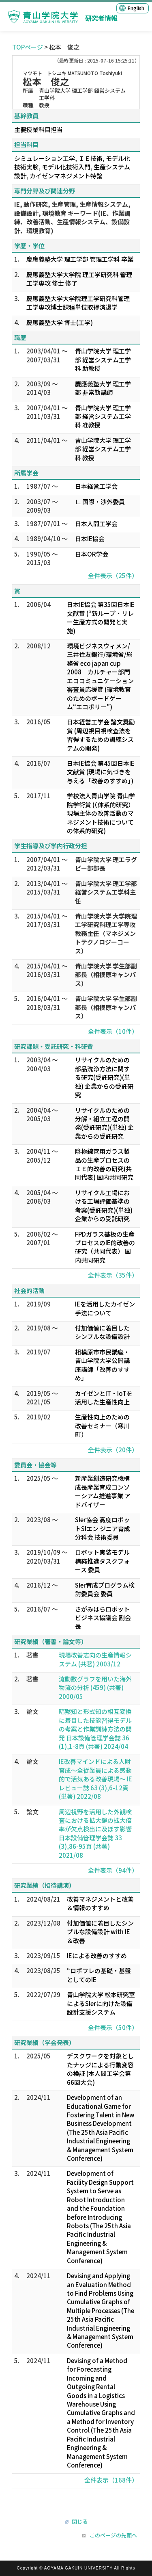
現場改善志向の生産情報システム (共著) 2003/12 (95, 1659)
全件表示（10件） (113, 1031)
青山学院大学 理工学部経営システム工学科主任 (106, 892)
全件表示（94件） (113, 1870)
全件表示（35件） (113, 1275)
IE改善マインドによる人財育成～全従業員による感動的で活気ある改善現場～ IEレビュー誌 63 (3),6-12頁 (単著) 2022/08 (95, 1778)
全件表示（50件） (113, 2027)
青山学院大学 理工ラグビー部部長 (106, 863)
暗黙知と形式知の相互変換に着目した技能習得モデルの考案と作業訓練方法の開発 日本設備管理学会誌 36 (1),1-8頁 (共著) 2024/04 (95, 1729)
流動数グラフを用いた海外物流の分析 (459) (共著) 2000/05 (95, 1688)
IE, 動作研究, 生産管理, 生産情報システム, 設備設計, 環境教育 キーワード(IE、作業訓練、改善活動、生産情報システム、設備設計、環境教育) (72, 217)
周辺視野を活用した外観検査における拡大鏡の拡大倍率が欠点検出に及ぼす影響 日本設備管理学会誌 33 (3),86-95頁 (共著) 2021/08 (95, 1833)
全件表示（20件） (113, 1449)
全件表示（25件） (113, 575)
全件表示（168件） (111, 2480)
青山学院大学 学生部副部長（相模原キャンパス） (106, 975)
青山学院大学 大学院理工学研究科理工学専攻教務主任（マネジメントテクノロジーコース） (106, 933)
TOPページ (27, 47)
